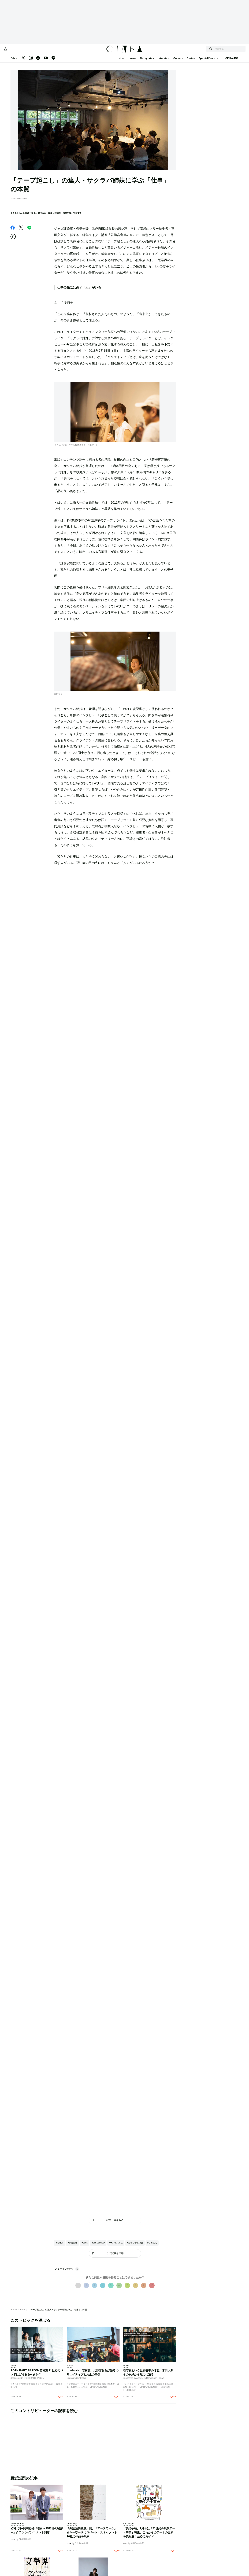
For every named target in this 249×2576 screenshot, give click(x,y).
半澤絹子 (27, 216)
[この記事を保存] (13, 240)
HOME (13, 2313)
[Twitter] (23, 62)
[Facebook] (38, 62)
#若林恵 (59, 2246)
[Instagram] (31, 62)
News (132, 61)
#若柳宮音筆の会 (135, 2246)
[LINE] (53, 62)
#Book (84, 2246)
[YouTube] (45, 61)
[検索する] (198, 50)
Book (22, 2313)
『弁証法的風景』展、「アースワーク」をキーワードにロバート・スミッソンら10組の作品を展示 (92, 2535)
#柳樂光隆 (72, 2246)
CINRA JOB (232, 61)
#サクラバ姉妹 (116, 2246)
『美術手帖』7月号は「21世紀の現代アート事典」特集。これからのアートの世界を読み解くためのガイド (149, 2535)
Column (178, 61)
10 (151, 2288)
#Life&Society (98, 2246)
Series (191, 61)
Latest (121, 61)
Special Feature (208, 61)
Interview (163, 61)
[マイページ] (18, 51)
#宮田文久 (152, 2246)
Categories (147, 61)
